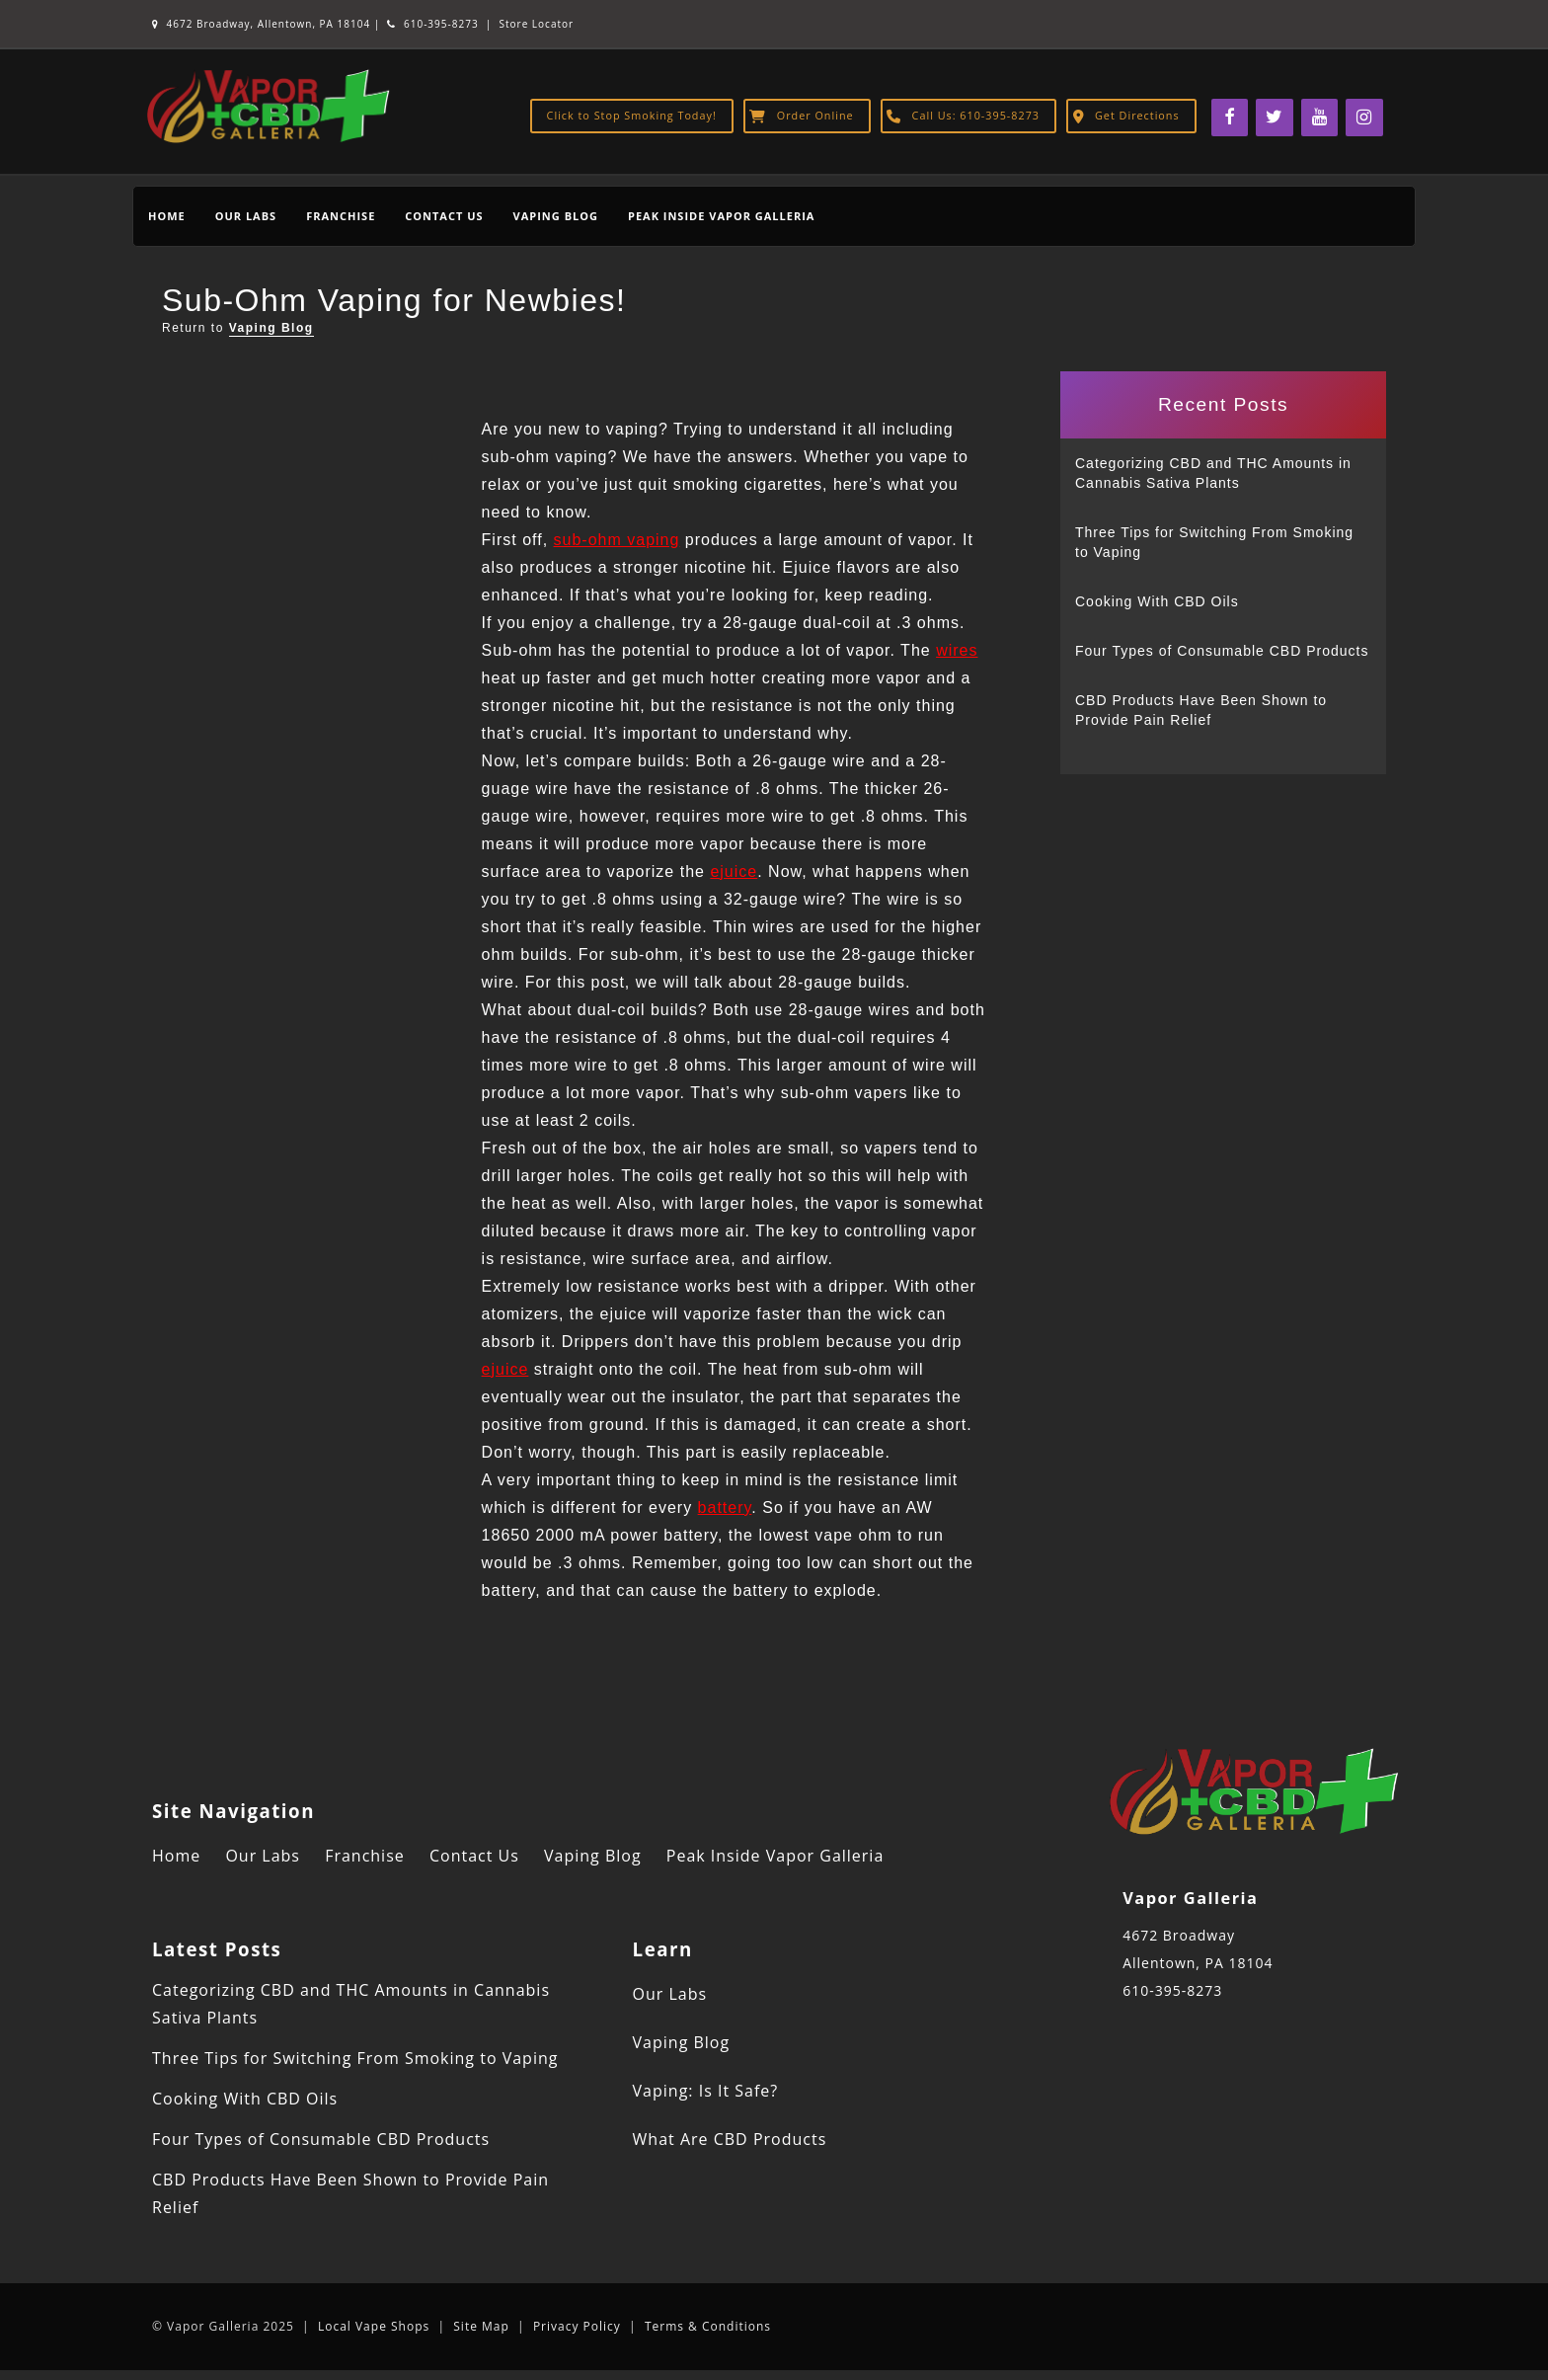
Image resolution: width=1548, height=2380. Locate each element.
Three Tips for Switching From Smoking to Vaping (1214, 542)
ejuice (733, 871)
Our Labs (245, 215)
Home (167, 215)
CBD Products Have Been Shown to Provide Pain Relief (1201, 710)
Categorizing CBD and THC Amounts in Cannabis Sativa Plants (1213, 473)
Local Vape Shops (373, 2326)
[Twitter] (1274, 117)
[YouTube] (1320, 117)
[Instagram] (1364, 117)
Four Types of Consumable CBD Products (1221, 651)
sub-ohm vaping (617, 539)
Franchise (340, 215)
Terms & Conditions (708, 2326)
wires (956, 650)
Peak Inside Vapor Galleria (721, 215)
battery (725, 1507)
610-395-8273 (432, 24)
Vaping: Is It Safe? (706, 2091)
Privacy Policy (577, 2326)
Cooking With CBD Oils (1157, 601)
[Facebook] (1230, 117)
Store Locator (537, 24)
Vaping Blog (555, 215)
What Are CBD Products (730, 2139)
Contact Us (444, 215)
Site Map (481, 2326)
